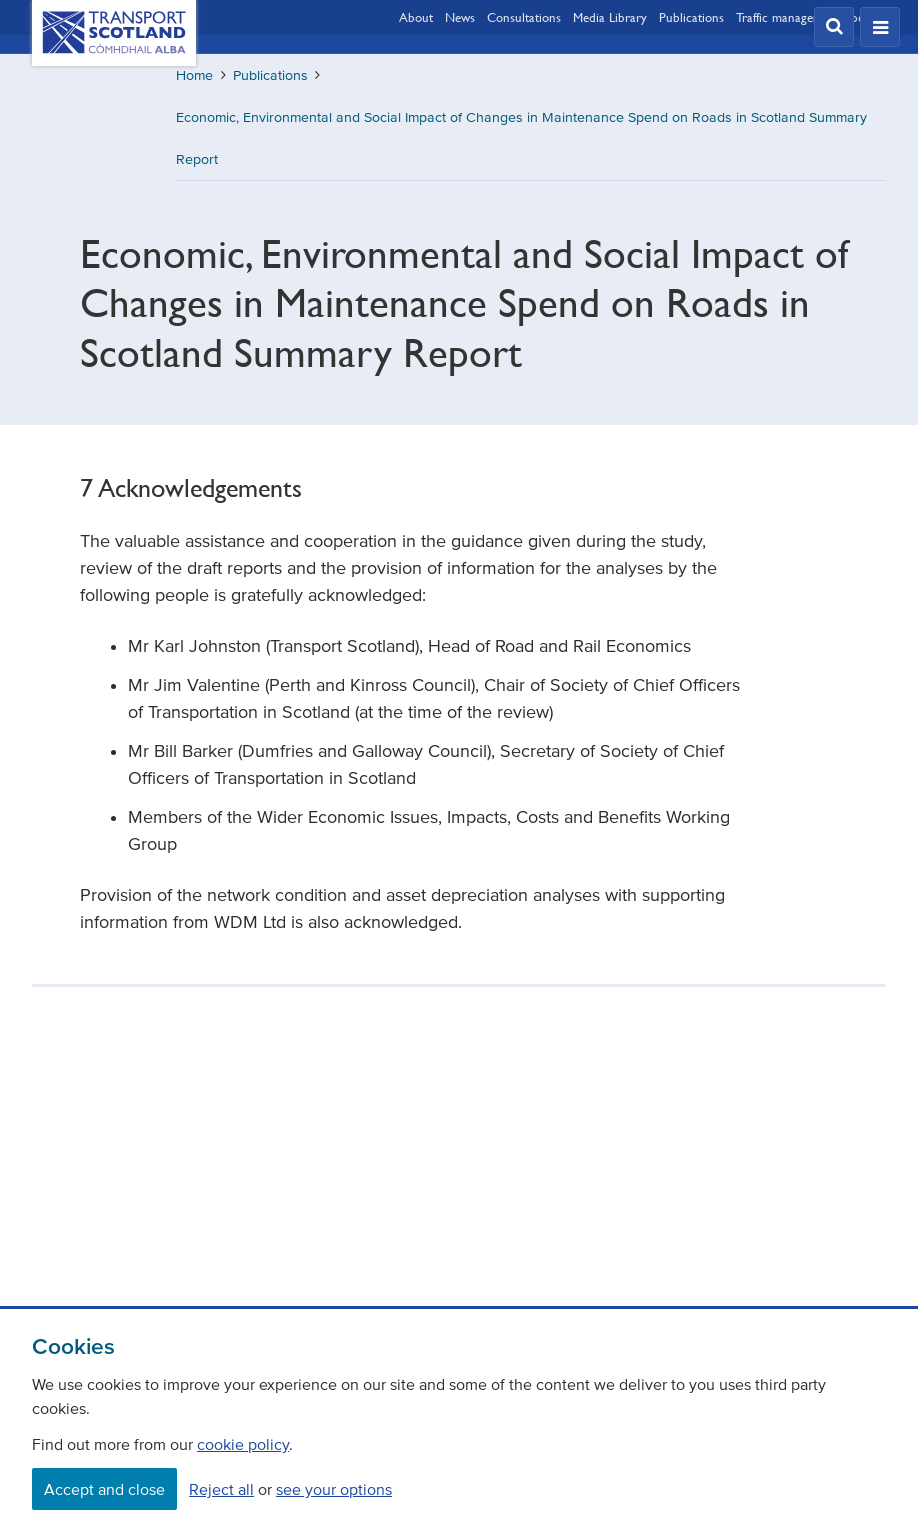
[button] (834, 27)
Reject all (221, 1489)
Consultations (524, 17)
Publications (691, 17)
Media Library (610, 17)
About (416, 17)
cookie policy (243, 1444)
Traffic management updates (811, 17)
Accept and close (104, 1489)
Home (194, 75)
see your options (334, 1489)
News (460, 17)
